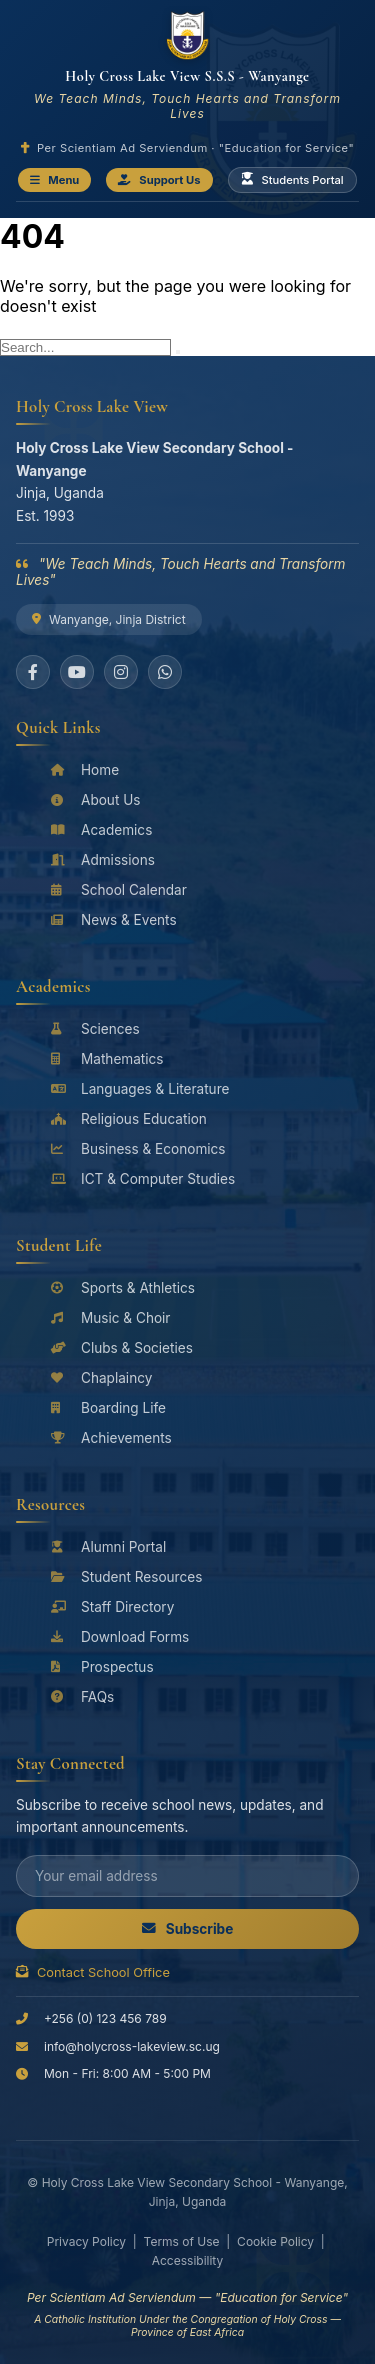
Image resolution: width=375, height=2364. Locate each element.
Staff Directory (112, 1607)
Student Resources (126, 1577)
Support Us (159, 180)
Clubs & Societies (122, 1348)
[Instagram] (121, 672)
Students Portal (292, 180)
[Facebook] (33, 672)
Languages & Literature (140, 1089)
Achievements (111, 1438)
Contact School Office (93, 1972)
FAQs (82, 1697)
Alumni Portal (108, 1547)
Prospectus (102, 1667)
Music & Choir (110, 1318)
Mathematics (107, 1059)
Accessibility (188, 2260)
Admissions (103, 860)
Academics (101, 830)
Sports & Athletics (123, 1288)
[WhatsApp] (165, 672)
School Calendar (119, 890)
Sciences (95, 1029)
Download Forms (120, 1637)
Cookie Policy (275, 2241)
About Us (95, 800)
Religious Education (129, 1119)
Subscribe (188, 1929)
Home (85, 770)
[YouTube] (77, 672)
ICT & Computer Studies (143, 1179)
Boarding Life (108, 1408)
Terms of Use (182, 2241)
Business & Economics (138, 1149)
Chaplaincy (101, 1378)
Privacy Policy (86, 2241)
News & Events (114, 920)
